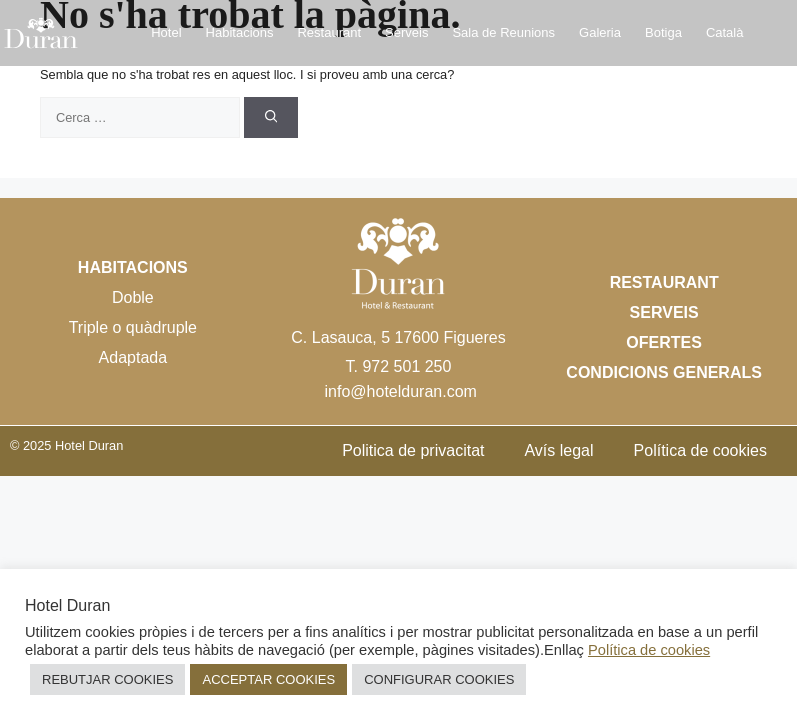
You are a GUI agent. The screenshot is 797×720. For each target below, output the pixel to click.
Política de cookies (700, 450)
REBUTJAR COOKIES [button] (107, 679)
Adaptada (133, 357)
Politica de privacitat (413, 450)
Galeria (600, 32)
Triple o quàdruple (133, 327)
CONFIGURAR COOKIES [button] (439, 679)
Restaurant (329, 32)
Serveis (406, 32)
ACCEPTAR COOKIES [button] (268, 679)
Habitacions (240, 32)
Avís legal (558, 450)
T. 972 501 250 (399, 366)
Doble (133, 297)
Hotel (166, 32)
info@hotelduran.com (401, 391)
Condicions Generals (664, 372)
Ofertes (664, 342)
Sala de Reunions (503, 32)
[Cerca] (271, 117)
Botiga (663, 32)
